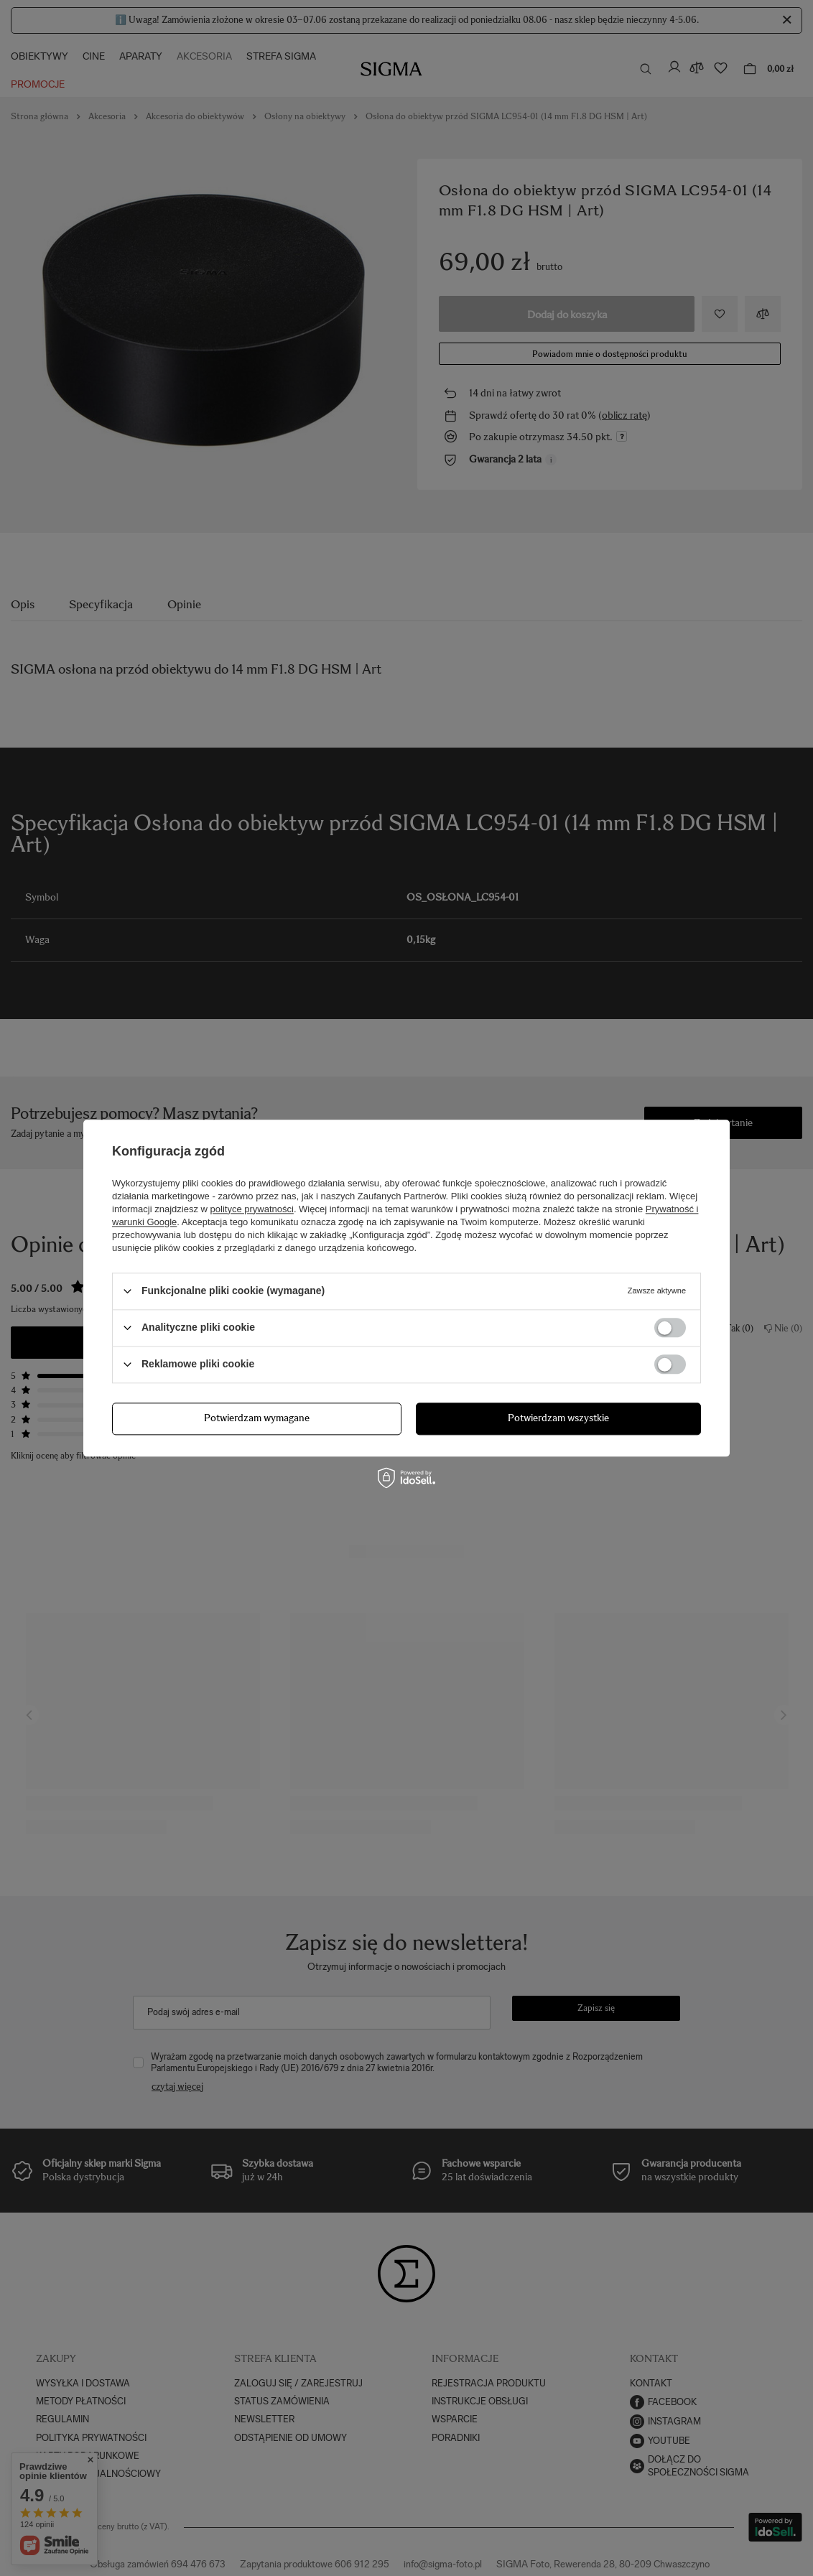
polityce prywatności (252, 1209)
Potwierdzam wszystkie (558, 1418)
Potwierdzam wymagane (257, 1418)
